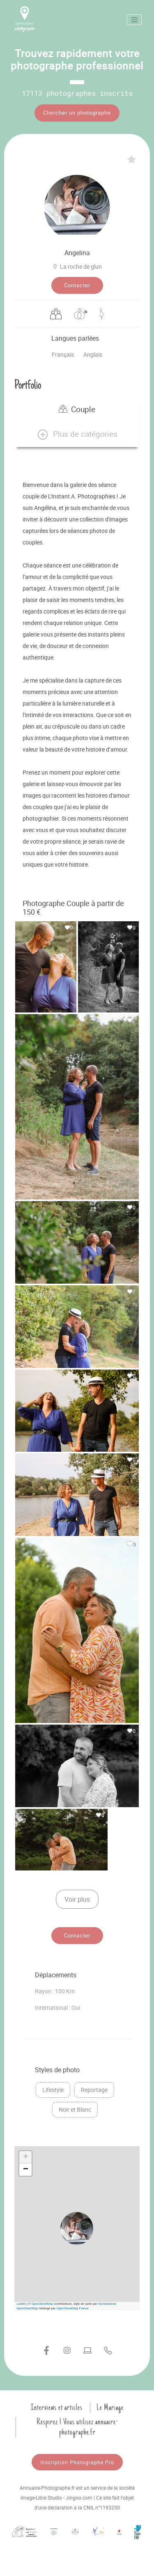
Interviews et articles (57, 2407)
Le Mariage (110, 2407)
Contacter (77, 285)
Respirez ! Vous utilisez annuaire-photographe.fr (77, 2427)
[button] (77, 434)
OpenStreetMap (42, 2304)
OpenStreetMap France (73, 2308)
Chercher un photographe (77, 112)
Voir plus (77, 1899)
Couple (77, 409)
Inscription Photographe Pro (77, 2462)
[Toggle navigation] (134, 19)
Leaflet (21, 2304)
